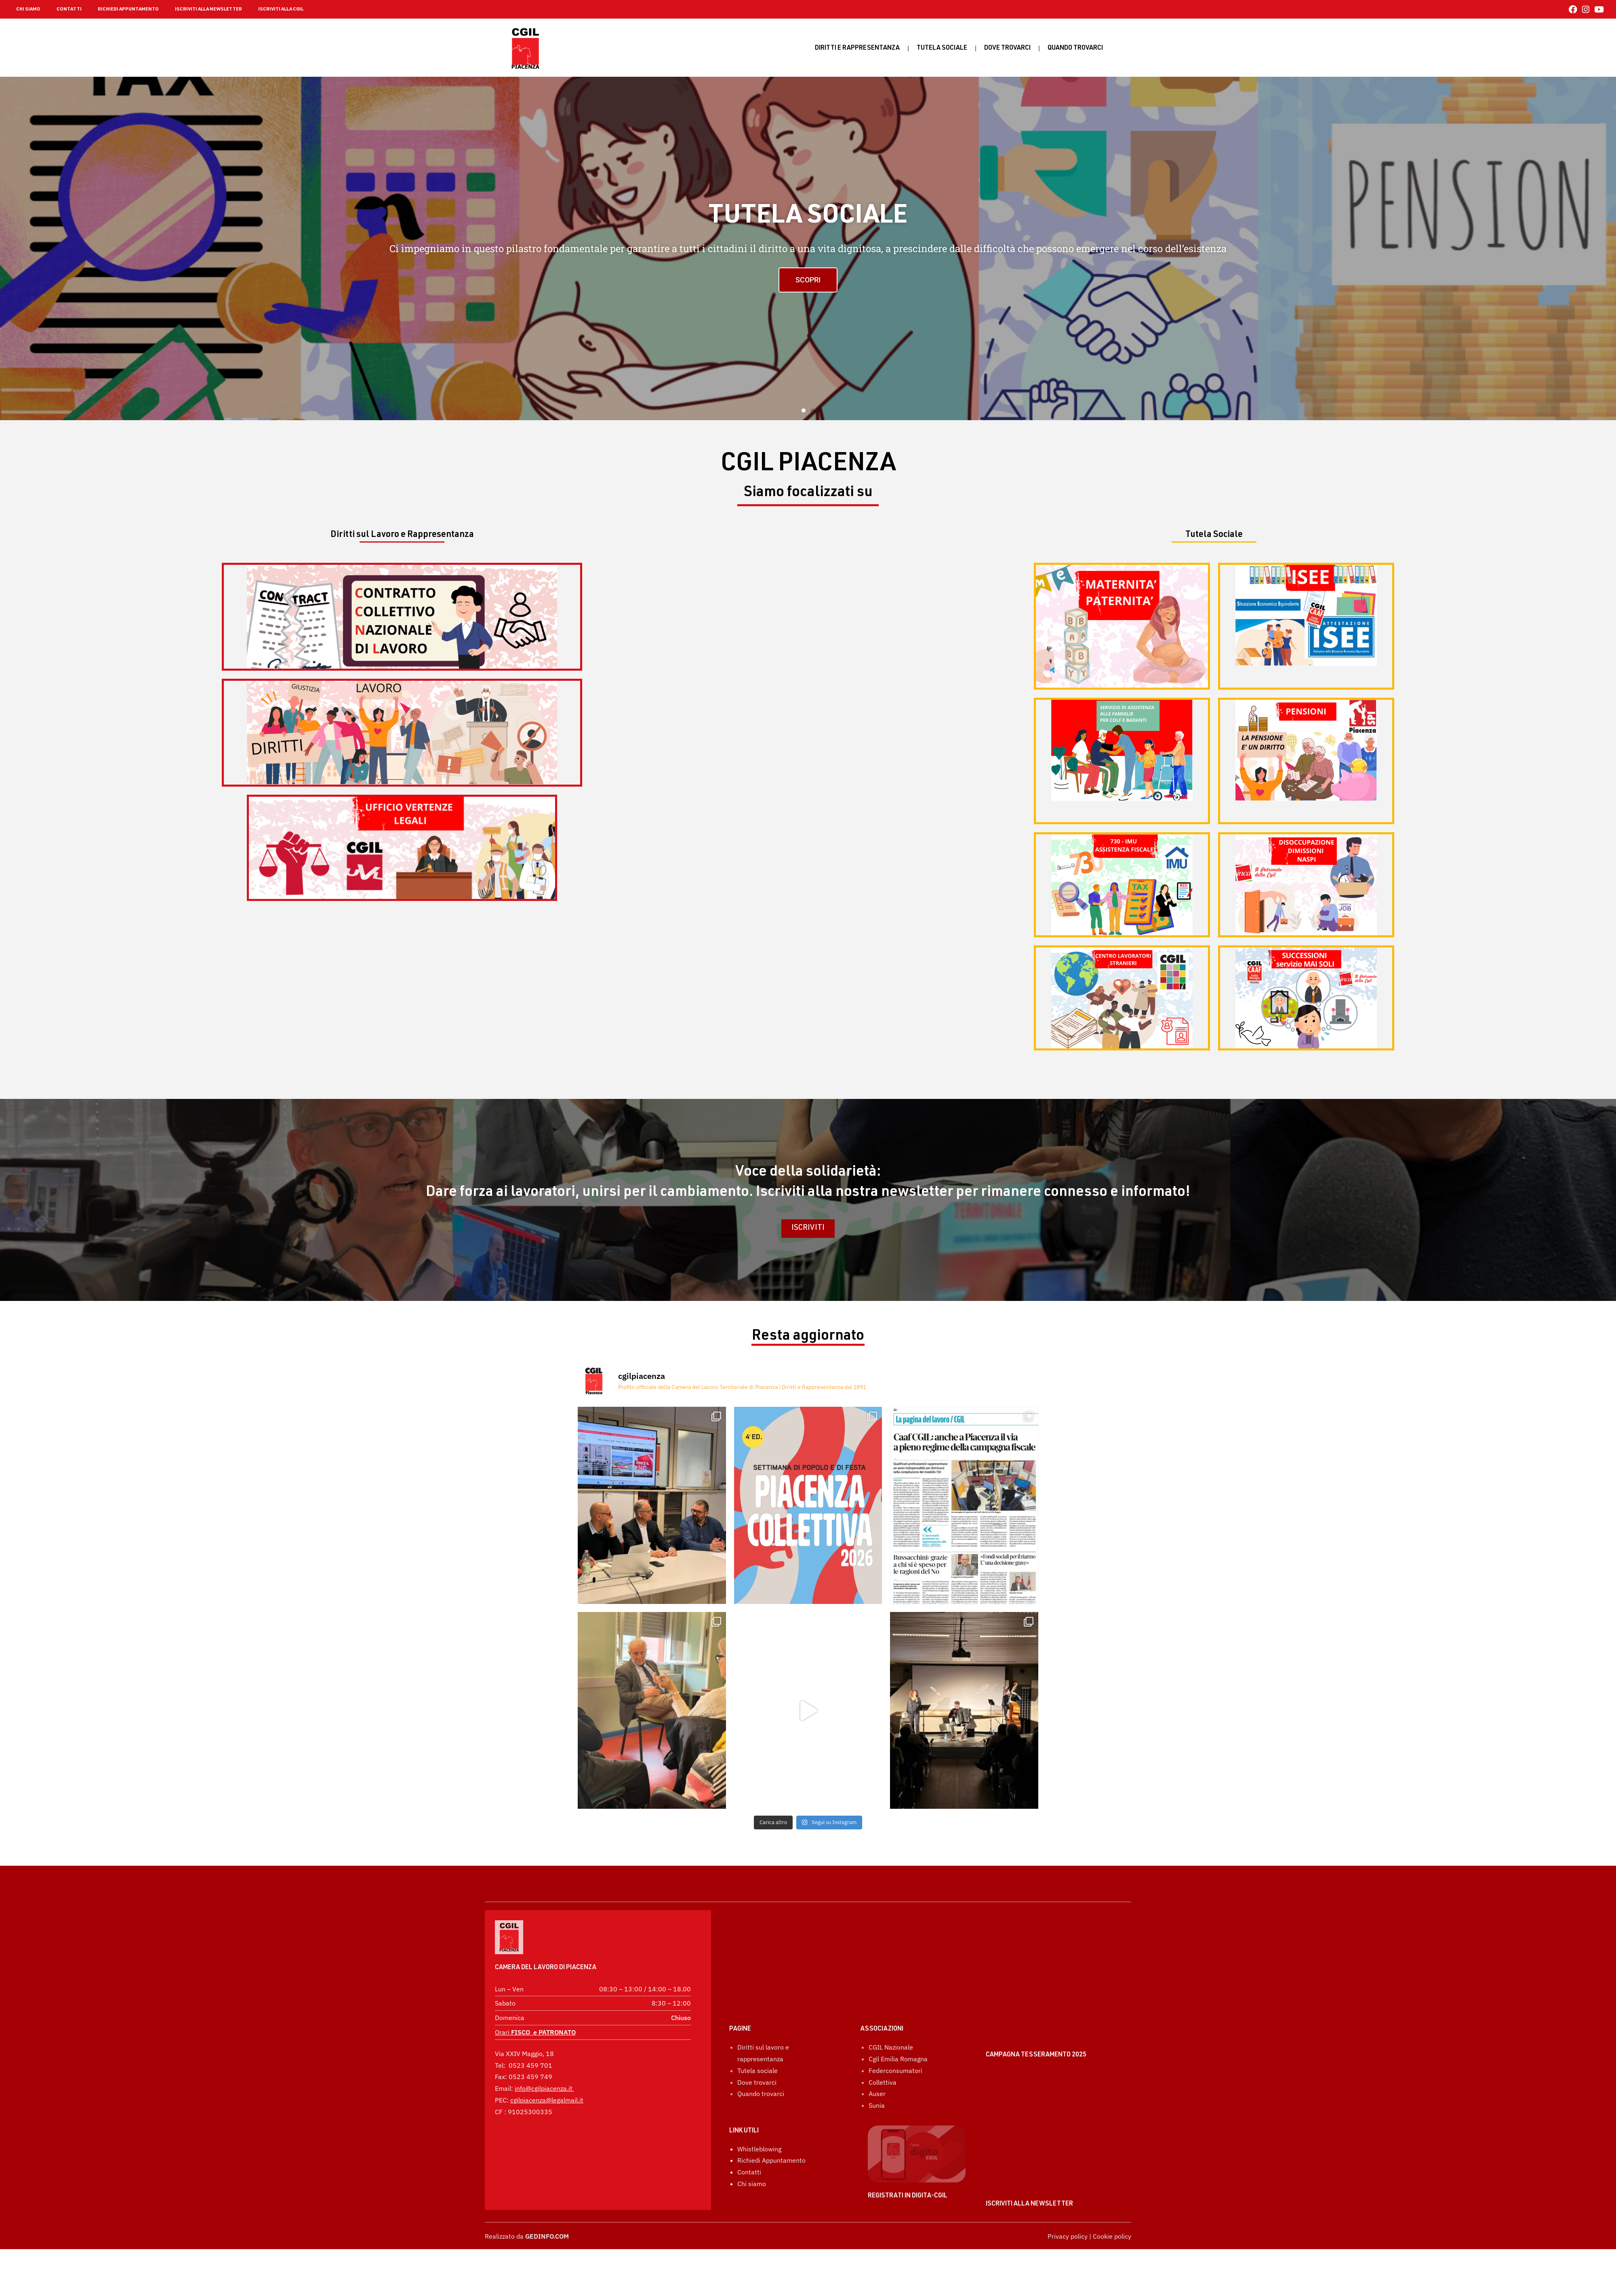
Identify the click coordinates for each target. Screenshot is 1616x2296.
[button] (804, 410)
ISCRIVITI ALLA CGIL (280, 9)
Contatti (749, 2131)
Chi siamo (751, 2142)
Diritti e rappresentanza (857, 48)
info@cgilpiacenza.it (543, 2066)
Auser (877, 2052)
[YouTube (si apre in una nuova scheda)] (1598, 9)
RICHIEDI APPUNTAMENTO (128, 9)
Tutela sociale (942, 48)
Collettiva (882, 2041)
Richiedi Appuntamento (771, 2119)
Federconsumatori (895, 2029)
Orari (535, 2010)
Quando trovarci (760, 2052)
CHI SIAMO (28, 9)
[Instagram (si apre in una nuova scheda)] (1586, 9)
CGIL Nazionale (891, 2006)
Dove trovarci (1007, 48)
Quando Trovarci (1075, 48)
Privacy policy (1068, 2236)
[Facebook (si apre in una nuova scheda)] (1573, 9)
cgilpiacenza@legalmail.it (546, 2078)
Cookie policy (1112, 2236)
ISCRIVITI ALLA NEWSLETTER (208, 9)
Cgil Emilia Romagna (898, 2018)
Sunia (877, 2064)
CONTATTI (69, 9)
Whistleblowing (759, 2108)
